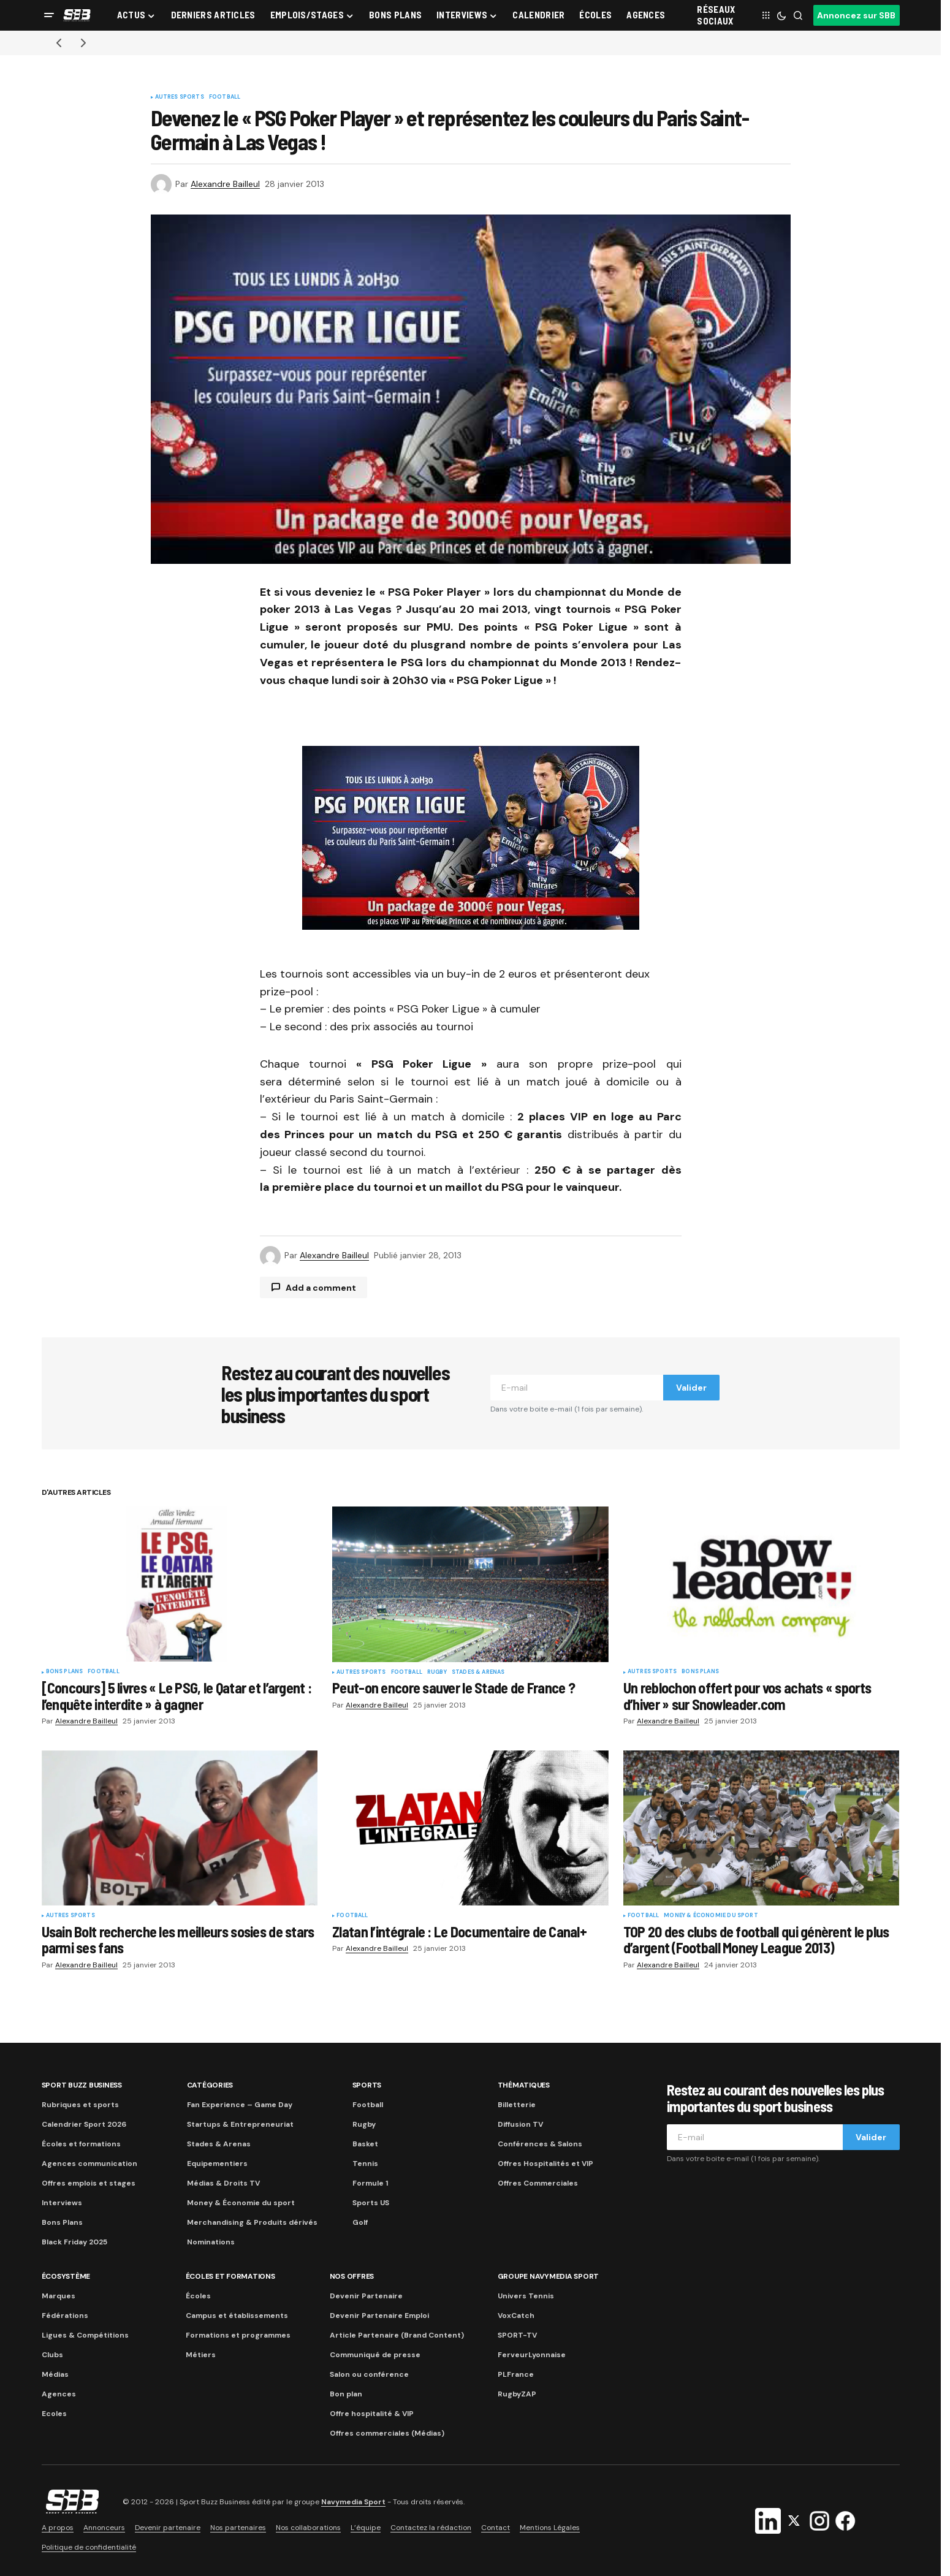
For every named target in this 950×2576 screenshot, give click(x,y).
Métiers (201, 2355)
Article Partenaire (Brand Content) (397, 2335)
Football (224, 97)
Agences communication (89, 2163)
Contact (495, 2527)
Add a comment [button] (321, 1287)
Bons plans (64, 1672)
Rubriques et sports (80, 2105)
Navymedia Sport (353, 2502)
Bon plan (346, 2394)
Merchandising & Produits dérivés (252, 2222)
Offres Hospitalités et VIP (545, 2163)
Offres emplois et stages (88, 2183)
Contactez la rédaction (430, 2527)
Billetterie (517, 2105)
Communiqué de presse (375, 2355)
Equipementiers (217, 2163)
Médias (55, 2374)
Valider (691, 1387)
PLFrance (516, 2374)
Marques (58, 2296)
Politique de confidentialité (89, 2547)
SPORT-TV (517, 2335)
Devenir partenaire (167, 2527)
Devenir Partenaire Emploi (379, 2315)
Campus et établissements (237, 2315)
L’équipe (366, 2527)
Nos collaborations (308, 2527)
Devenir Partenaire (366, 2296)
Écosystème (66, 2276)
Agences (59, 2394)
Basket (365, 2144)
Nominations (211, 2242)
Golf (360, 2222)
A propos (58, 2527)
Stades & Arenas (478, 1673)
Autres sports (179, 97)
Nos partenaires (238, 2527)
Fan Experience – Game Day (239, 2105)
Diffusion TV (520, 2124)
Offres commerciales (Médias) (387, 2433)
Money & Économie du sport (711, 1916)
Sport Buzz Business (82, 2085)
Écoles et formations (81, 2144)
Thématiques (524, 2085)
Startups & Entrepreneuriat (240, 2124)
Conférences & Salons (540, 2144)
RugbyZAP (517, 2394)
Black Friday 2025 (74, 2242)
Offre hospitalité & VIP (372, 2413)
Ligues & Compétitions (85, 2335)
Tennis (365, 2163)
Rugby (437, 1673)
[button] (49, 15)
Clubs (52, 2355)
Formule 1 (370, 2183)
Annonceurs (104, 2527)
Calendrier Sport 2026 (84, 2124)
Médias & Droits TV (223, 2183)
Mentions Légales (550, 2527)
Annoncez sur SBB (856, 15)
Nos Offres (352, 2276)
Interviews (62, 2203)
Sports (367, 2085)
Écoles (198, 2296)
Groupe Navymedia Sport (548, 2276)
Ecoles (54, 2413)
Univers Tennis (526, 2296)
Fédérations (65, 2315)
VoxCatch (516, 2315)
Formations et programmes (238, 2335)
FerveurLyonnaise (532, 2355)
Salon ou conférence (369, 2374)
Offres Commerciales (538, 2183)
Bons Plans (62, 2222)
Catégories (210, 2085)
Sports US (370, 2203)
